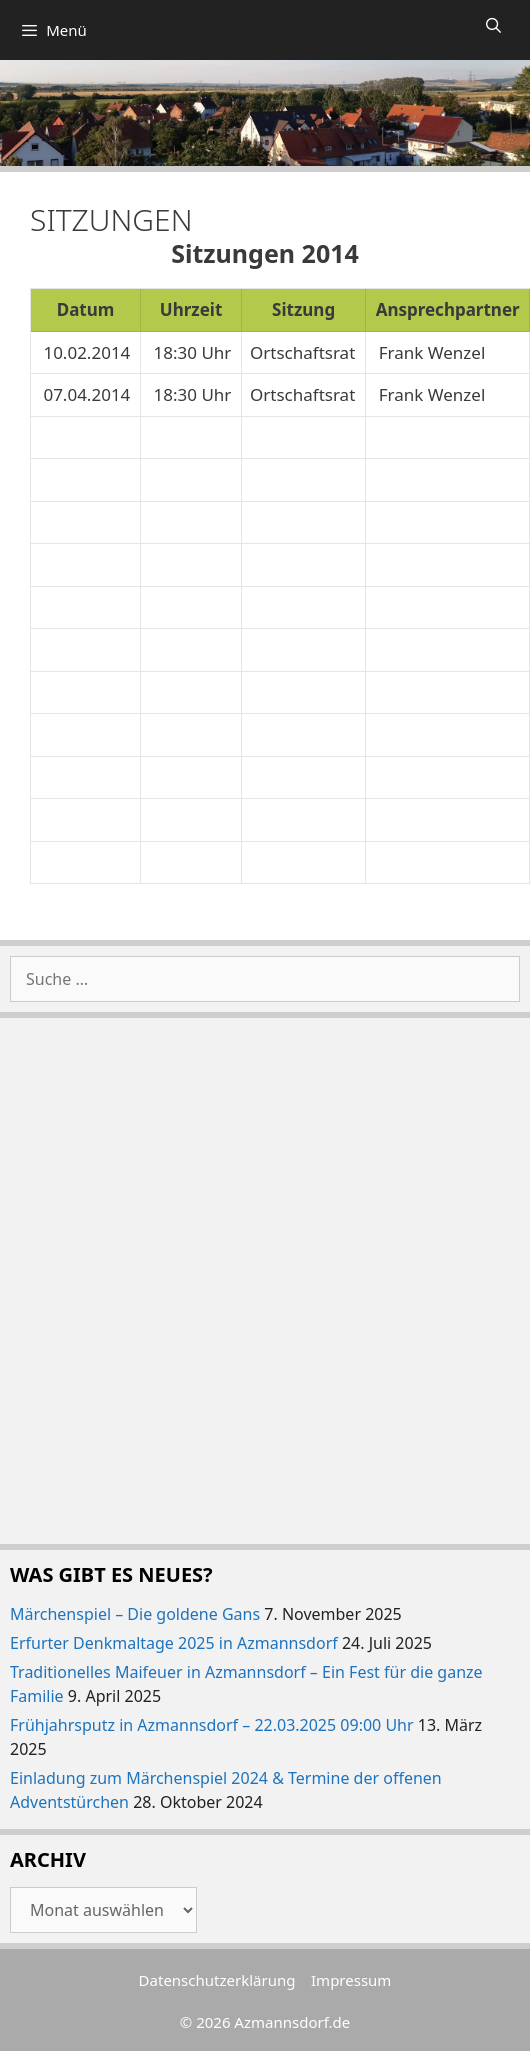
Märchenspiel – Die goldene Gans (135, 1614)
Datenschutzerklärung (217, 1980)
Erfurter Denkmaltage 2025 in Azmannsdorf (174, 1643)
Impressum (351, 1980)
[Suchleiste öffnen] (493, 25)
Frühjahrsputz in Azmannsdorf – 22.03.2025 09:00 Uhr (212, 1725)
